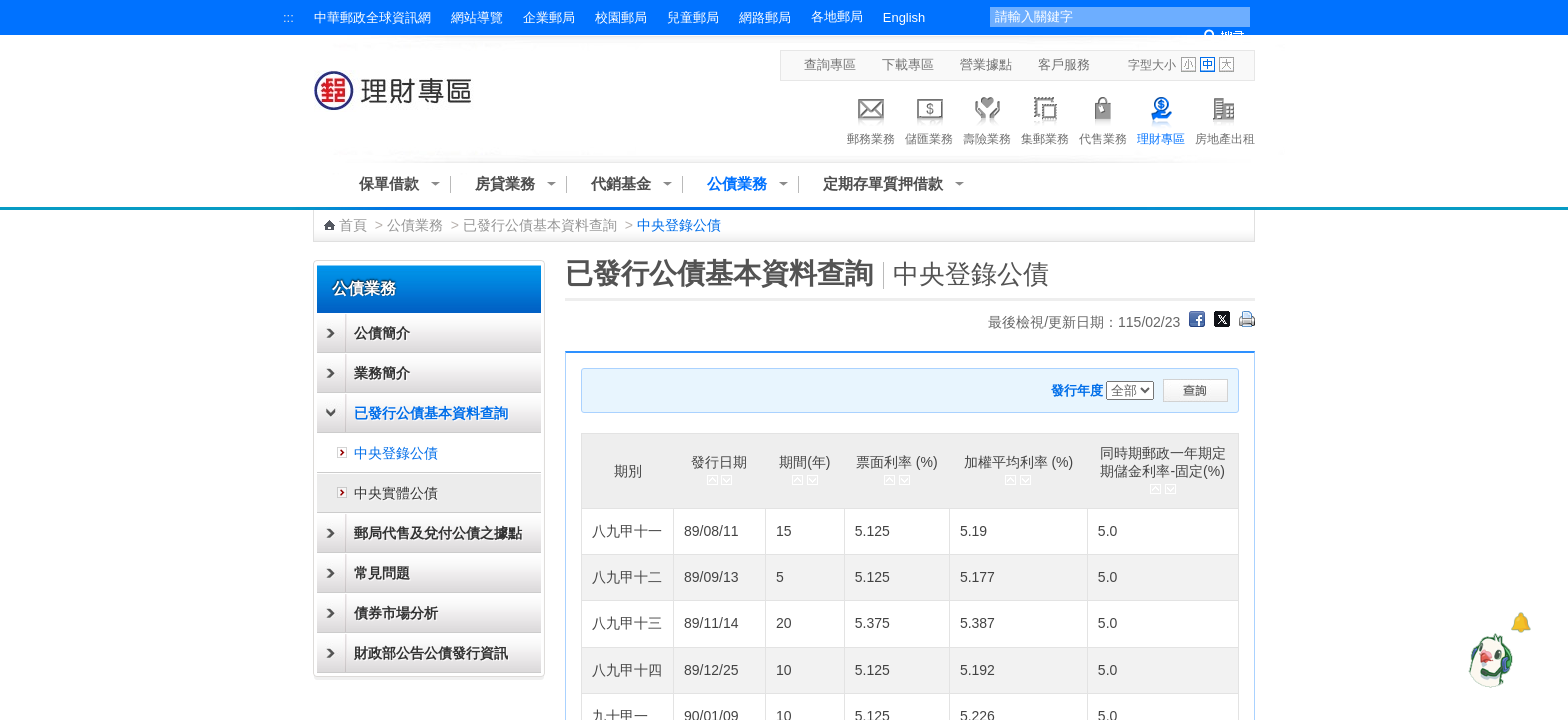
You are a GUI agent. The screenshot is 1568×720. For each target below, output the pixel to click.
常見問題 (382, 573)
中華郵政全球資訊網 (372, 17)
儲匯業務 (929, 118)
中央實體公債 (396, 493)
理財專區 (1161, 118)
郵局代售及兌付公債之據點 (438, 533)
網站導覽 (477, 17)
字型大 (1226, 64)
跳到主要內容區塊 (10, 10)
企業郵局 (549, 17)
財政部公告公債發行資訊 (431, 653)
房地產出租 (1225, 118)
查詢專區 (830, 64)
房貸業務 (505, 183)
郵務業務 (871, 118)
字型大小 (1152, 65)
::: (288, 17)
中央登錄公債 (396, 453)
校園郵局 (621, 17)
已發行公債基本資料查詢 (540, 225)
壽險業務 (987, 118)
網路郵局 (765, 17)
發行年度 (1077, 390)
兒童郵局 (693, 17)
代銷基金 (621, 183)
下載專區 (908, 64)
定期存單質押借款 (883, 183)
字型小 (1188, 64)
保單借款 (389, 183)
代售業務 (1103, 118)
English (904, 17)
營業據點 (986, 64)
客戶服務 (1064, 64)
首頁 (353, 225)
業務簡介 (382, 373)
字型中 (1207, 64)
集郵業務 (1045, 118)
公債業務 (737, 183)
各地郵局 (837, 16)
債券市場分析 (396, 613)
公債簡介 (382, 333)
